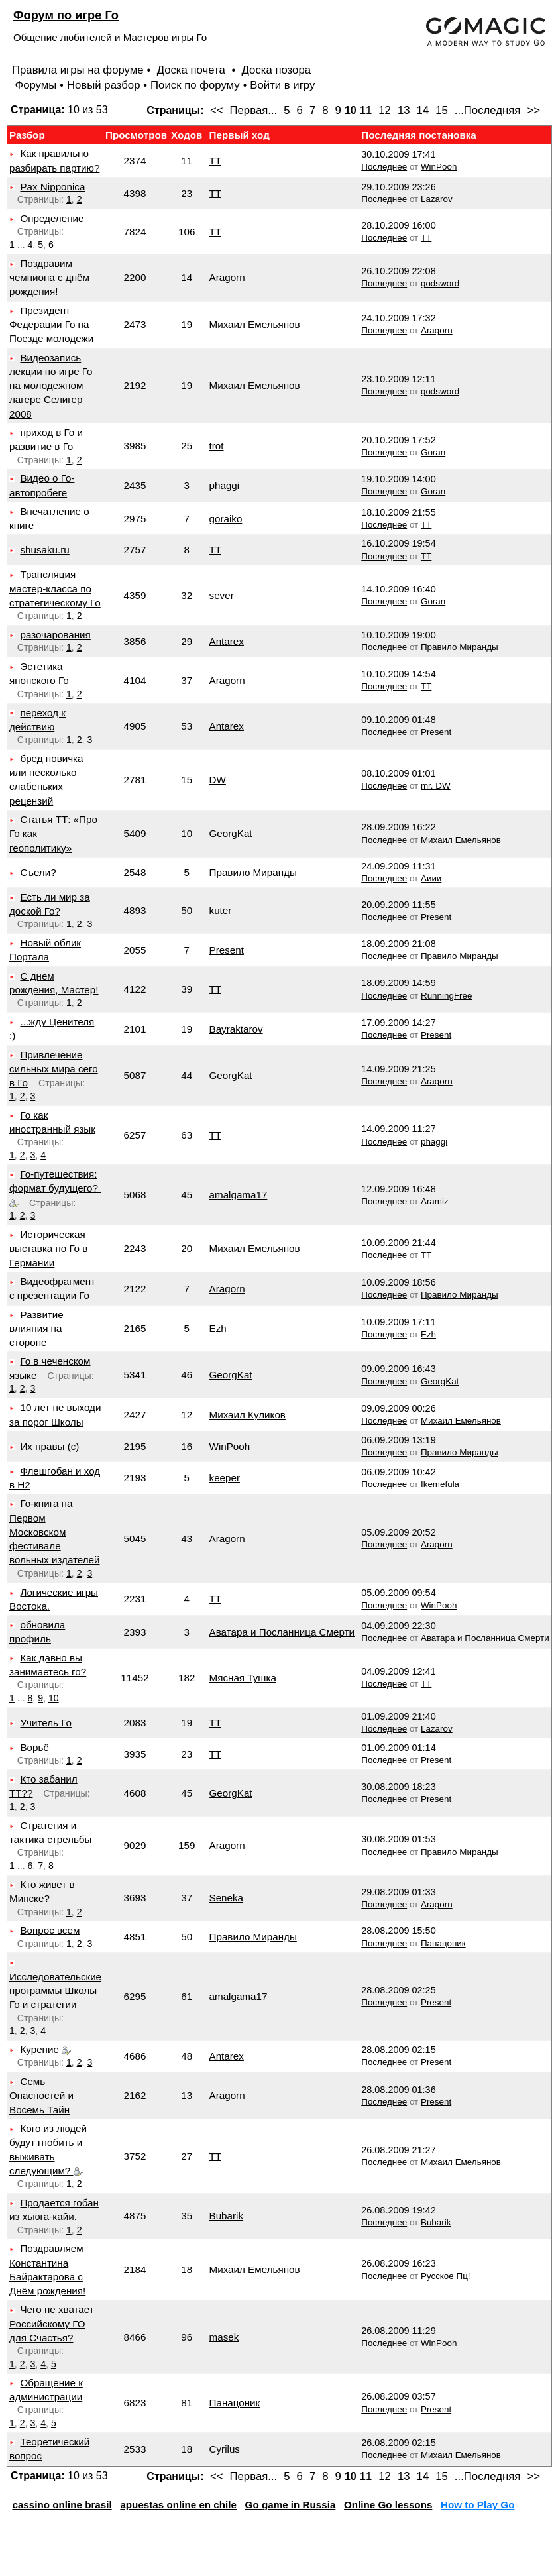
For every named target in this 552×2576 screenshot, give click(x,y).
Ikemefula (440, 1484)
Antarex (226, 641)
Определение (51, 218)
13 (404, 110)
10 (53, 1698)
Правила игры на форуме (78, 70)
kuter (220, 910)
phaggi (224, 485)
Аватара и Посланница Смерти (282, 1632)
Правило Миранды (459, 647)
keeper (224, 1477)
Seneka (226, 1897)
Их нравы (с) (49, 1446)
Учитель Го (45, 1722)
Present (436, 732)
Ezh (218, 1328)
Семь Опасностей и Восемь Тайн (41, 2095)
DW (217, 779)
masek (224, 2337)
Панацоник (443, 1943)
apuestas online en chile (178, 2504)
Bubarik (226, 2215)
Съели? (38, 872)
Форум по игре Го (66, 15)
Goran (433, 452)
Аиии (431, 878)
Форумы (35, 85)
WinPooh (439, 167)
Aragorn (227, 277)
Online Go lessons (388, 2504)
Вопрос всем (50, 1930)
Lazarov (437, 199)
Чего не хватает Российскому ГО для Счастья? (51, 2323)
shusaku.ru (44, 549)
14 (423, 110)
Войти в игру (282, 85)
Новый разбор (103, 85)
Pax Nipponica (52, 186)
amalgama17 (238, 1194)
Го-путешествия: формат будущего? (55, 1188)
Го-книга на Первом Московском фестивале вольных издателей (54, 1531)
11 (366, 110)
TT (215, 160)
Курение (45, 2049)
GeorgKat (230, 833)
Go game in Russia (290, 2504)
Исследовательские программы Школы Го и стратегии (55, 1991)
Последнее (384, 167)
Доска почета (193, 70)
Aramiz (435, 1201)
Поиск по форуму (195, 85)
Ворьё (34, 1747)
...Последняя (488, 110)
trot (216, 445)
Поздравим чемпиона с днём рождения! (49, 278)
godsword (440, 283)
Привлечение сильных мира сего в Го (53, 1069)
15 (441, 110)
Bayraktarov (236, 1029)
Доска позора (276, 70)
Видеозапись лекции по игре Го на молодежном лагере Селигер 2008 (51, 386)
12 (384, 110)
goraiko (226, 518)
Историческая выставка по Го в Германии (48, 1248)
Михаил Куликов (247, 1414)
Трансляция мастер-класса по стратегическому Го (55, 588)
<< (216, 110)
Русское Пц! (445, 2276)
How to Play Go (477, 2504)
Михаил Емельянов (254, 324)
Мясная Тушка (242, 1677)
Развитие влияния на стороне (36, 1329)
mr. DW (436, 786)
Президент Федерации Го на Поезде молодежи (51, 325)
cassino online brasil (61, 2504)
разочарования (55, 634)
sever (221, 595)
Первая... (254, 110)
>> (533, 110)
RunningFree (446, 996)
